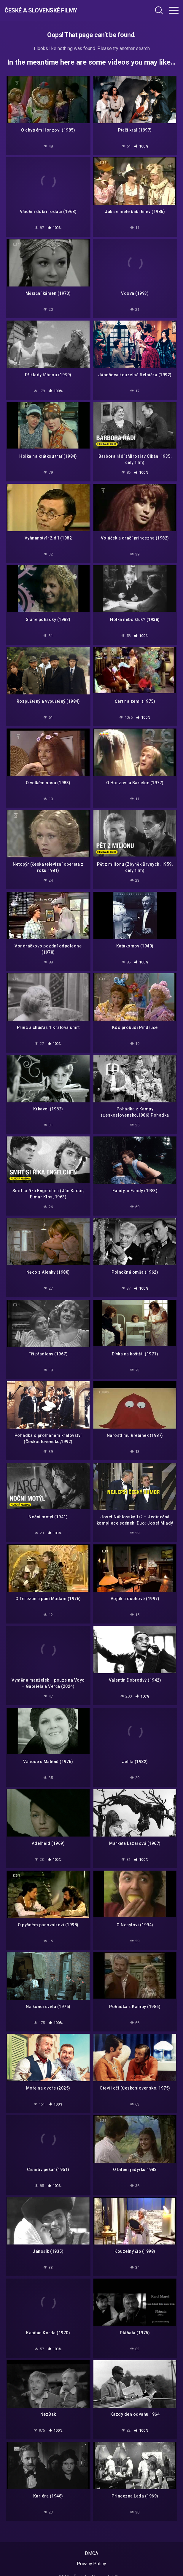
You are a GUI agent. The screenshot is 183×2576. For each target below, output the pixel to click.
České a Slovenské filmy (40, 10)
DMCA (91, 2553)
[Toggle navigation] (174, 10)
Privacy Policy (91, 2564)
